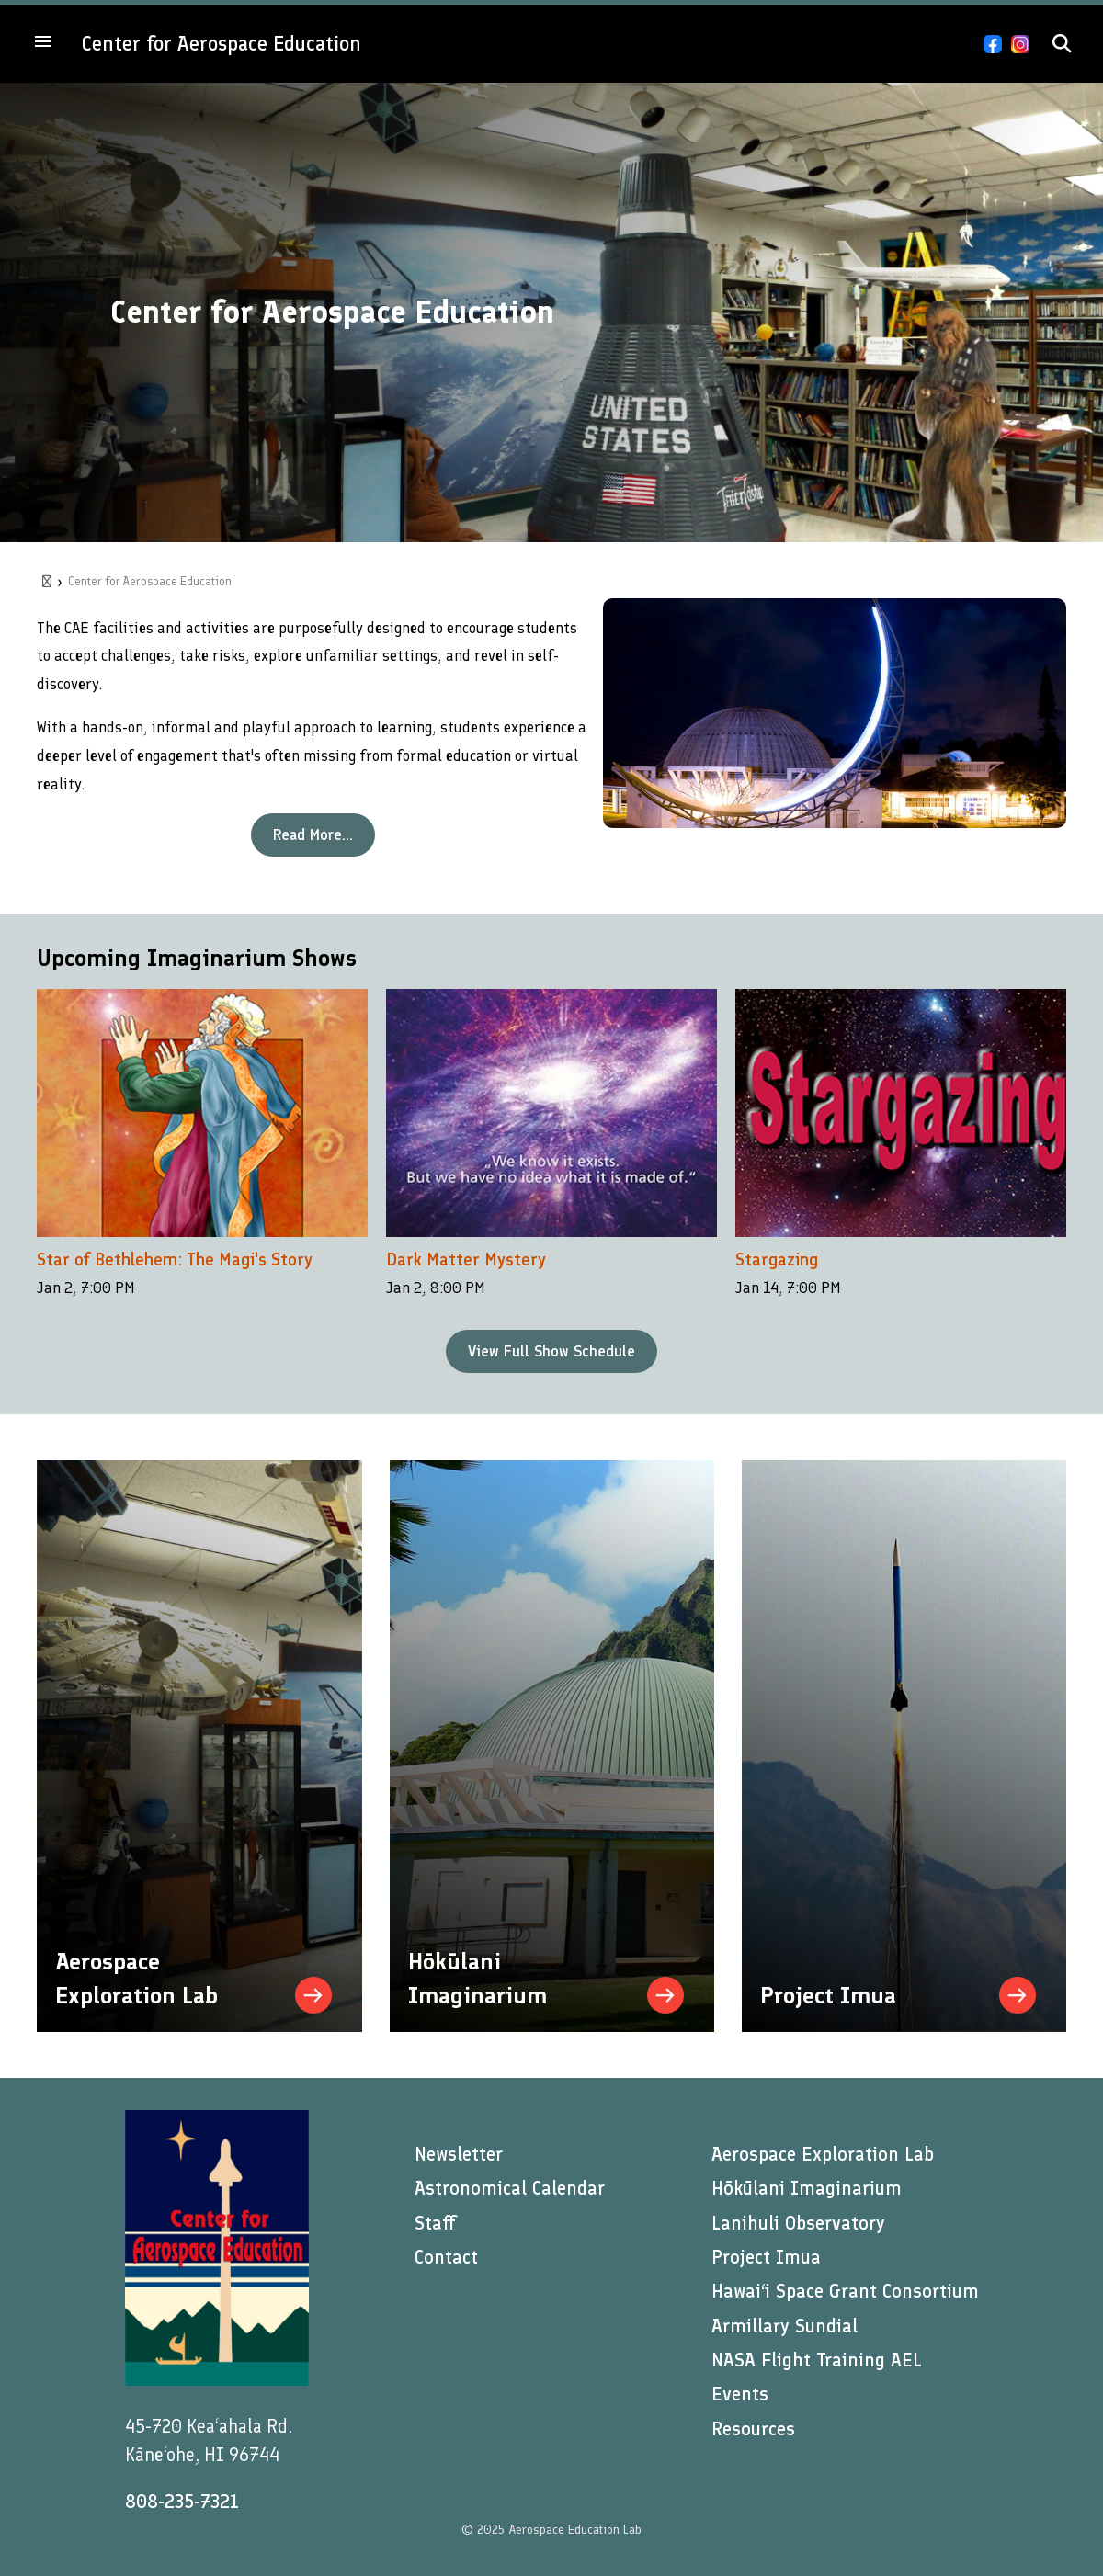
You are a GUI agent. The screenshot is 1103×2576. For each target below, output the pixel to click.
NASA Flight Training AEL (816, 2360)
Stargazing (776, 1259)
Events (739, 2394)
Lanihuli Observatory (798, 2223)
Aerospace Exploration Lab (822, 2154)
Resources (753, 2429)
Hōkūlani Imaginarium (806, 2188)
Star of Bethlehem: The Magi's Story (175, 1259)
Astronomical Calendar (510, 2188)
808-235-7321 (182, 2502)
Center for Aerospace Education (221, 43)
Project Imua (766, 2257)
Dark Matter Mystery (466, 1259)
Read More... (313, 834)
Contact (446, 2257)
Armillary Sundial (784, 2326)
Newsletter (459, 2154)
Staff (435, 2223)
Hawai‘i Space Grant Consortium (845, 2291)
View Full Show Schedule (551, 1351)
